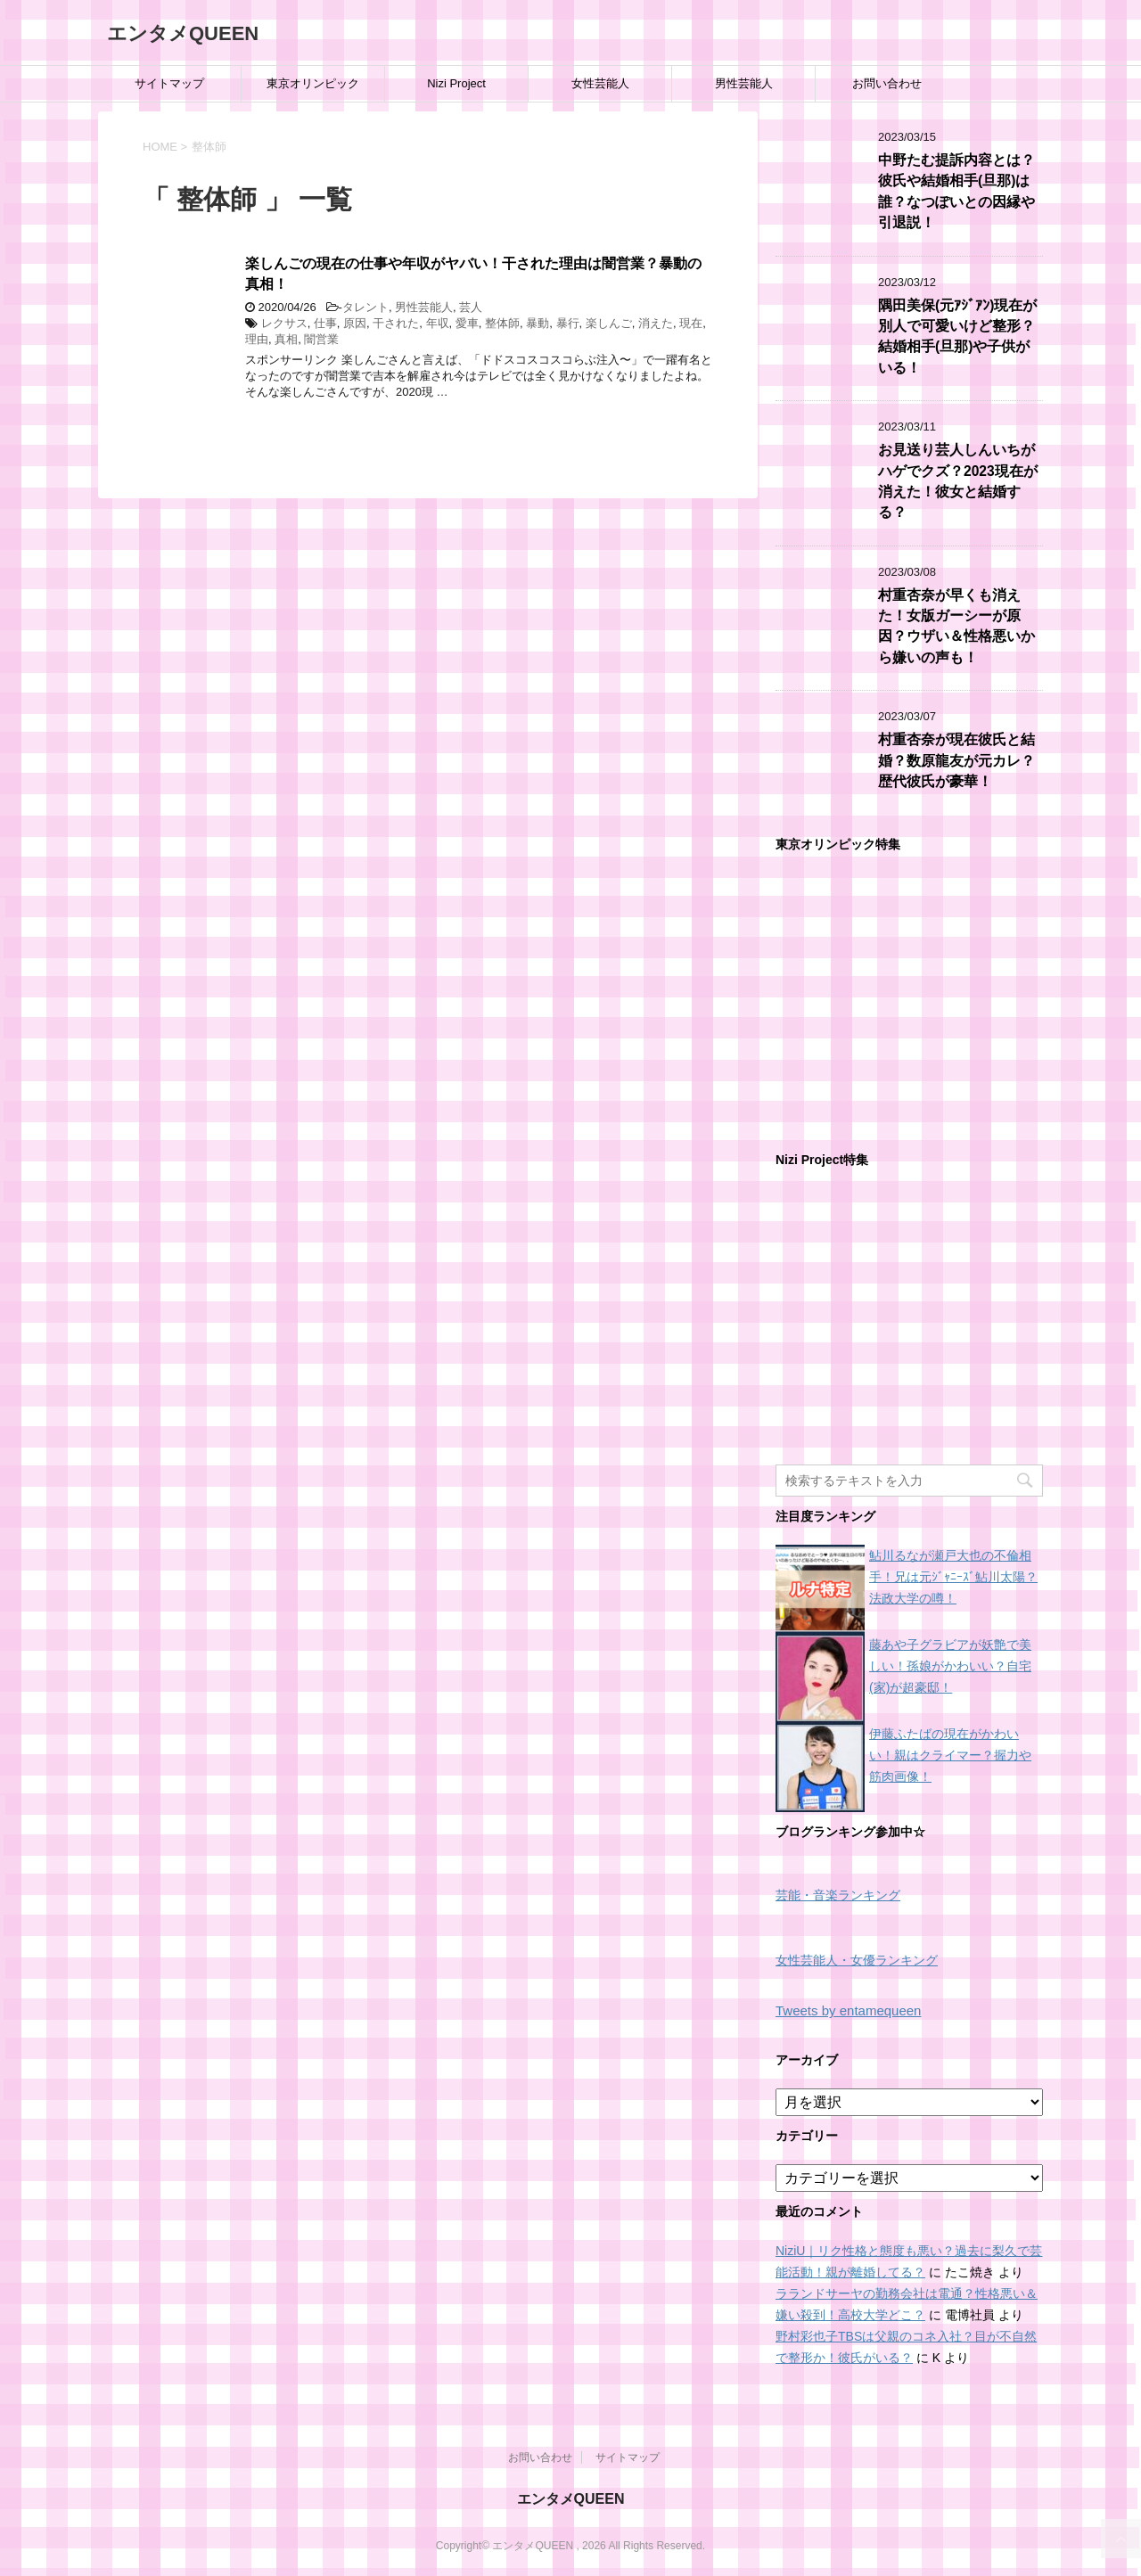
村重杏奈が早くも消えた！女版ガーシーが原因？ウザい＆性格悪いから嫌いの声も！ (956, 626)
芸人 (470, 307)
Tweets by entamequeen (848, 2010)
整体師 (502, 323)
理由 (256, 339)
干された (396, 323)
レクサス (284, 323)
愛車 (467, 323)
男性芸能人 (744, 83)
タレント (365, 307)
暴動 (537, 323)
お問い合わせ (887, 83)
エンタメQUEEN (183, 33)
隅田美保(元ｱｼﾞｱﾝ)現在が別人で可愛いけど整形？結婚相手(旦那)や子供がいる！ (957, 336)
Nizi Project (456, 83)
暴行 (567, 323)
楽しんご (609, 323)
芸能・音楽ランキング (838, 1895)
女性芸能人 (600, 83)
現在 (690, 323)
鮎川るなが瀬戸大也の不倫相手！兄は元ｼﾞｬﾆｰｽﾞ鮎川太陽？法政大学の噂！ (953, 1576)
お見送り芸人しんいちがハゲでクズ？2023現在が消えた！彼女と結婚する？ (958, 481)
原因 (354, 323)
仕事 (325, 323)
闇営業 (321, 339)
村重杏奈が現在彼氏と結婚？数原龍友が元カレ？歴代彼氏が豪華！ (956, 760)
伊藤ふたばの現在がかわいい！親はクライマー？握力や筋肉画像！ (950, 1755)
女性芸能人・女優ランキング (857, 1960)
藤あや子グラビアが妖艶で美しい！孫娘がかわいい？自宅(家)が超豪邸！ (950, 1665)
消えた (655, 323)
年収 (437, 323)
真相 (286, 339)
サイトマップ (169, 83)
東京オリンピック (313, 83)
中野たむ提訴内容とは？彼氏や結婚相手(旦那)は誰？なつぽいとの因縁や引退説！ (956, 191)
